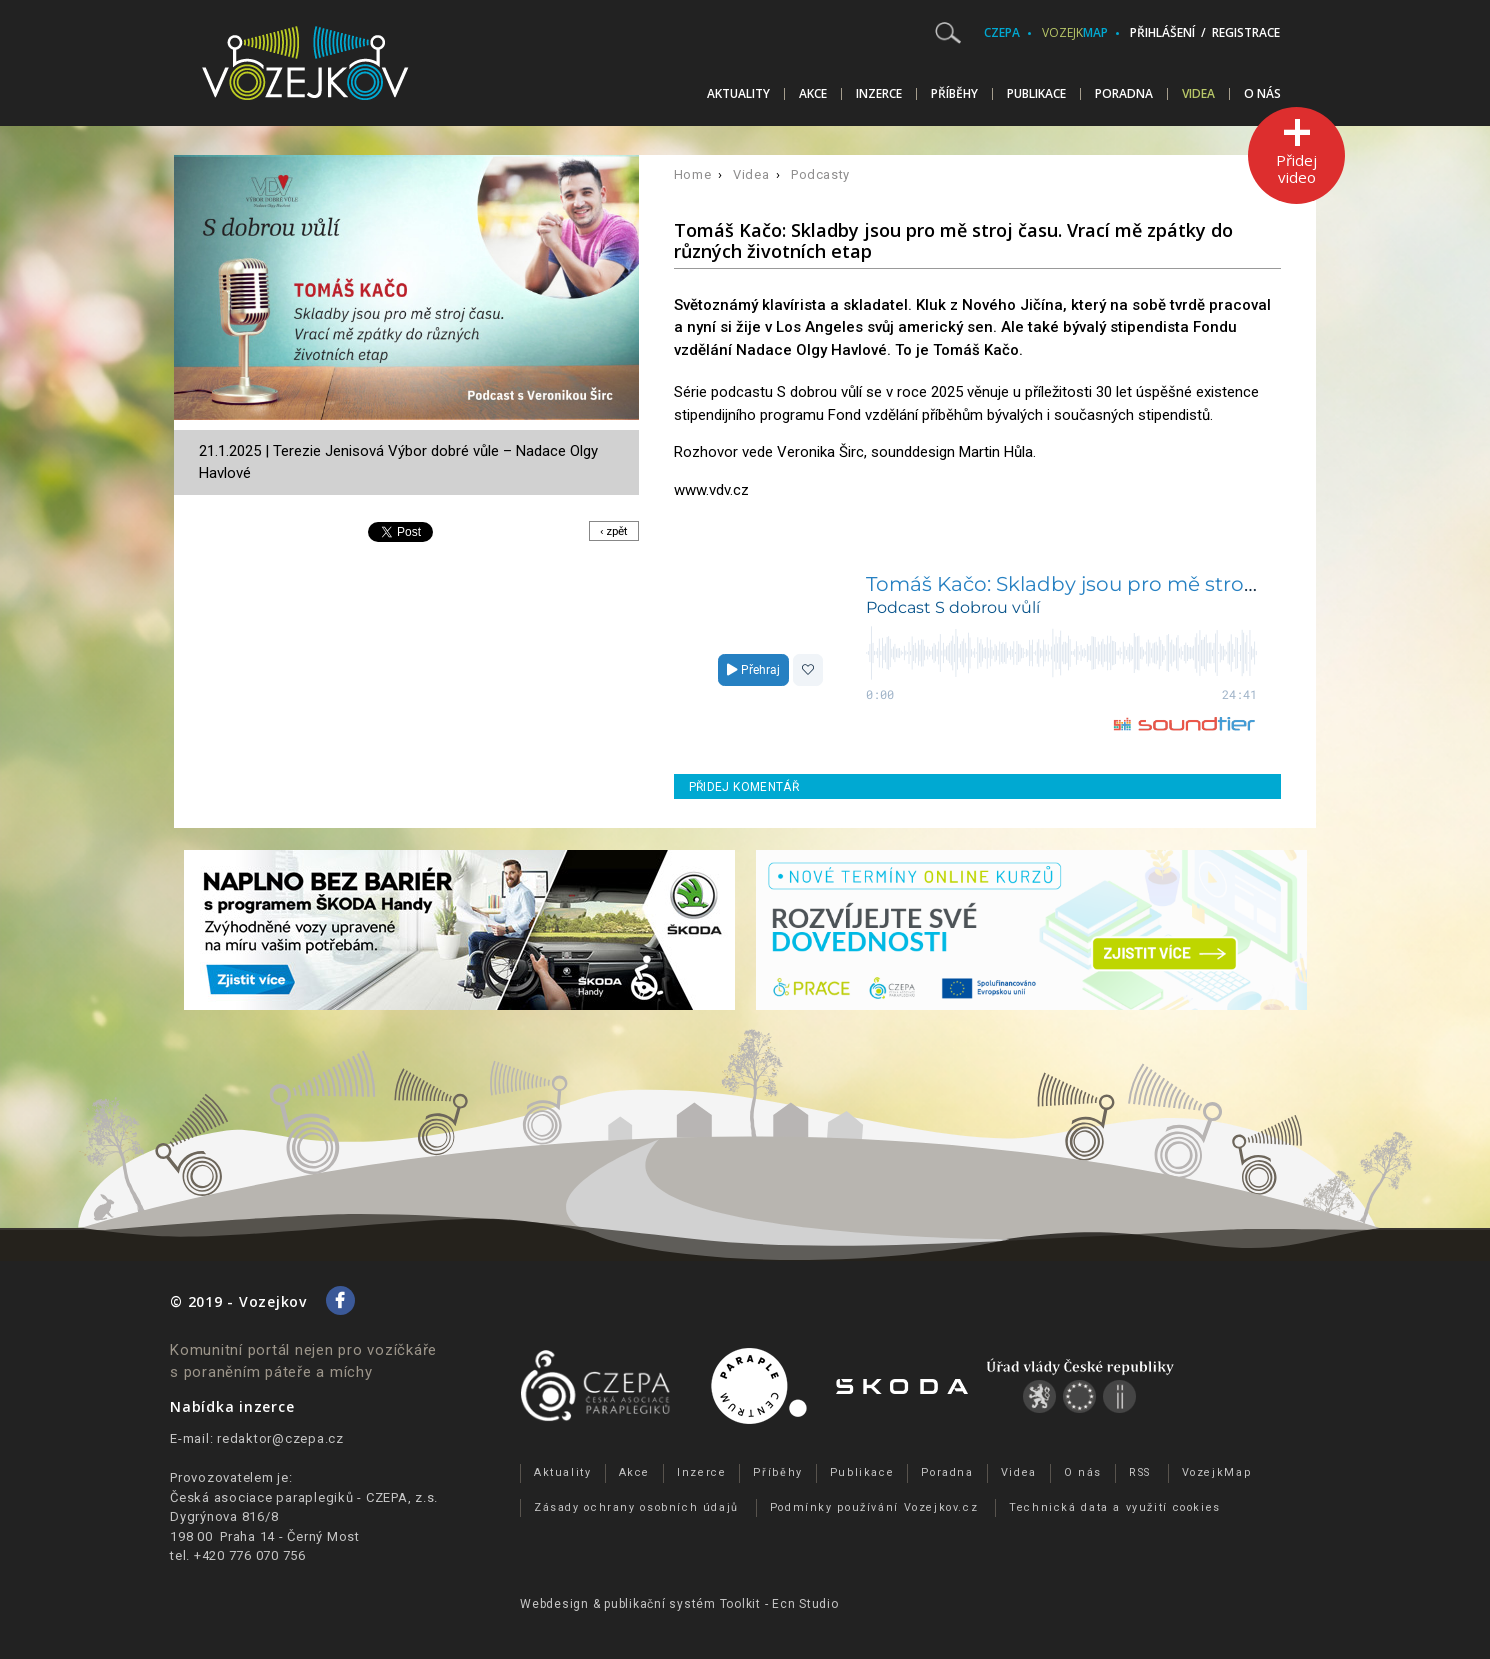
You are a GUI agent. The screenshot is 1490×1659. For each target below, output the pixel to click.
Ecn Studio (805, 1604)
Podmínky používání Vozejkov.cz (874, 1507)
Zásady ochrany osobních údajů (636, 1507)
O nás (1262, 94)
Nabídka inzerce (232, 1406)
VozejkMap (1217, 1472)
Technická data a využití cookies (1115, 1507)
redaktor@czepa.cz (280, 1438)
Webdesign (554, 1604)
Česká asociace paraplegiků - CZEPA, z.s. (304, 1497)
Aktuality (738, 94)
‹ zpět (611, 531)
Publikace (1036, 94)
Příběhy (954, 94)
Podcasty (820, 174)
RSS (1140, 1472)
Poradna (1124, 94)
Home (693, 174)
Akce (813, 94)
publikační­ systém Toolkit (682, 1604)
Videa (1198, 94)
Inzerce (879, 94)
